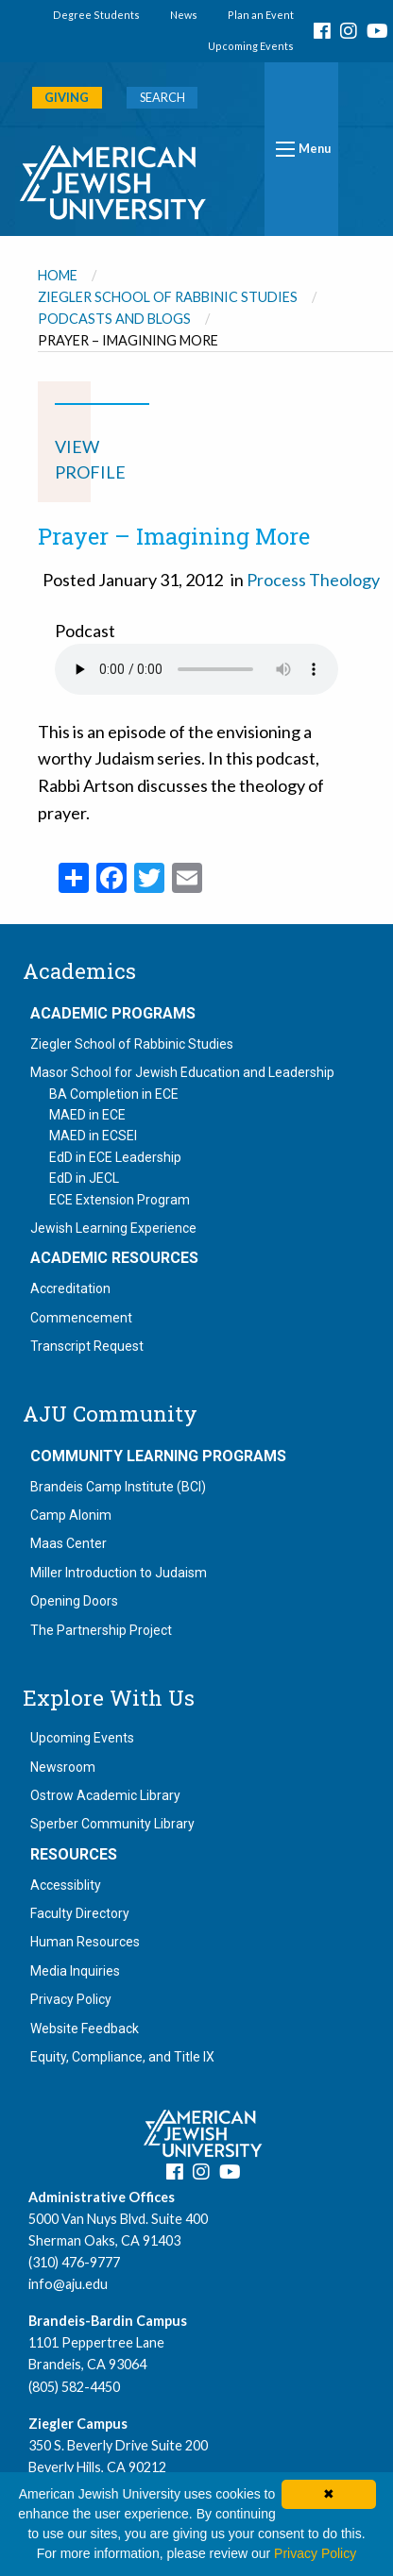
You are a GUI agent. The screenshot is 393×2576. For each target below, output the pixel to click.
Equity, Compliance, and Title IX (122, 2056)
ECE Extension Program (119, 1199)
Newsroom (62, 1767)
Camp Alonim (70, 1515)
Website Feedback (84, 2028)
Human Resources (85, 1941)
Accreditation (70, 1288)
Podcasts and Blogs (114, 319)
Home (57, 275)
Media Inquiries (75, 1970)
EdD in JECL (84, 1178)
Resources (73, 1854)
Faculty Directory (79, 1913)
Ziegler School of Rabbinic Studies (168, 297)
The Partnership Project (101, 1630)
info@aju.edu (68, 2284)
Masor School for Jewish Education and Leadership (182, 1072)
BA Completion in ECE (114, 1094)
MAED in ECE (87, 1114)
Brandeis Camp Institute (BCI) (118, 1486)
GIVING (66, 97)
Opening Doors (74, 1600)
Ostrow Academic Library (105, 1795)
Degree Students (96, 14)
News (183, 14)
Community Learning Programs (158, 1456)
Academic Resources (114, 1258)
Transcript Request (87, 1346)
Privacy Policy (70, 1999)
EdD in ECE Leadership (115, 1157)
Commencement (81, 1317)
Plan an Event (261, 14)
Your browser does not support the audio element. (196, 669)
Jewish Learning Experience (113, 1228)
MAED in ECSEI (93, 1135)
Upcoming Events (251, 46)
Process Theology (313, 579)
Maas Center (68, 1543)
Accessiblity (65, 1885)
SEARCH (162, 97)
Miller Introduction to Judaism (118, 1572)
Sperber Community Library (112, 1823)
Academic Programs (113, 1013)
